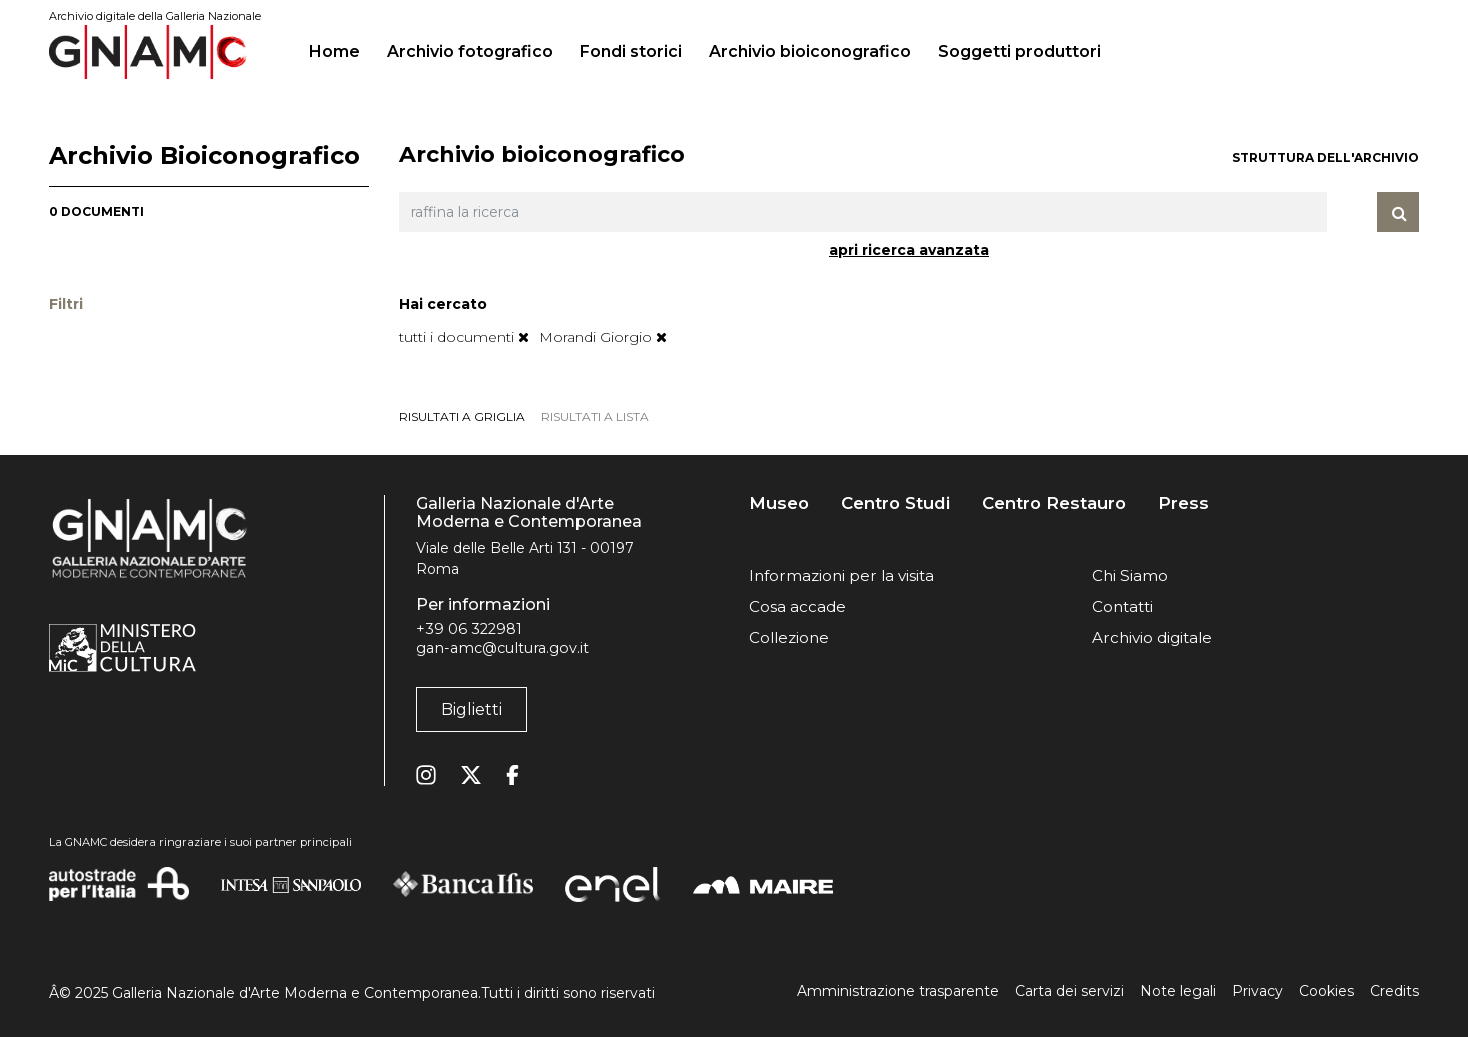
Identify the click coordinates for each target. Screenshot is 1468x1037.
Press (1183, 503)
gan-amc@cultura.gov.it (502, 648)
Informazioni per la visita (841, 575)
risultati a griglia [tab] (462, 416)
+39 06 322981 (469, 629)
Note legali (1178, 991)
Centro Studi (895, 503)
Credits (1394, 991)
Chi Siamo (1130, 575)
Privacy (1257, 991)
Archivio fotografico (470, 51)
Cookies (1326, 991)
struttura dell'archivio (1325, 157)
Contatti (1122, 606)
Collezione (789, 637)
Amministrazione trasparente (898, 991)
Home (342, 49)
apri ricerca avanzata (909, 250)
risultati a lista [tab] (595, 416)
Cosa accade (797, 606)
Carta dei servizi (1069, 991)
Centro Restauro (1054, 503)
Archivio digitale (1152, 637)
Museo (779, 503)
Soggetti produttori (1019, 51)
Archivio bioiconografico (810, 51)
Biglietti (471, 709)
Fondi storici (631, 51)
